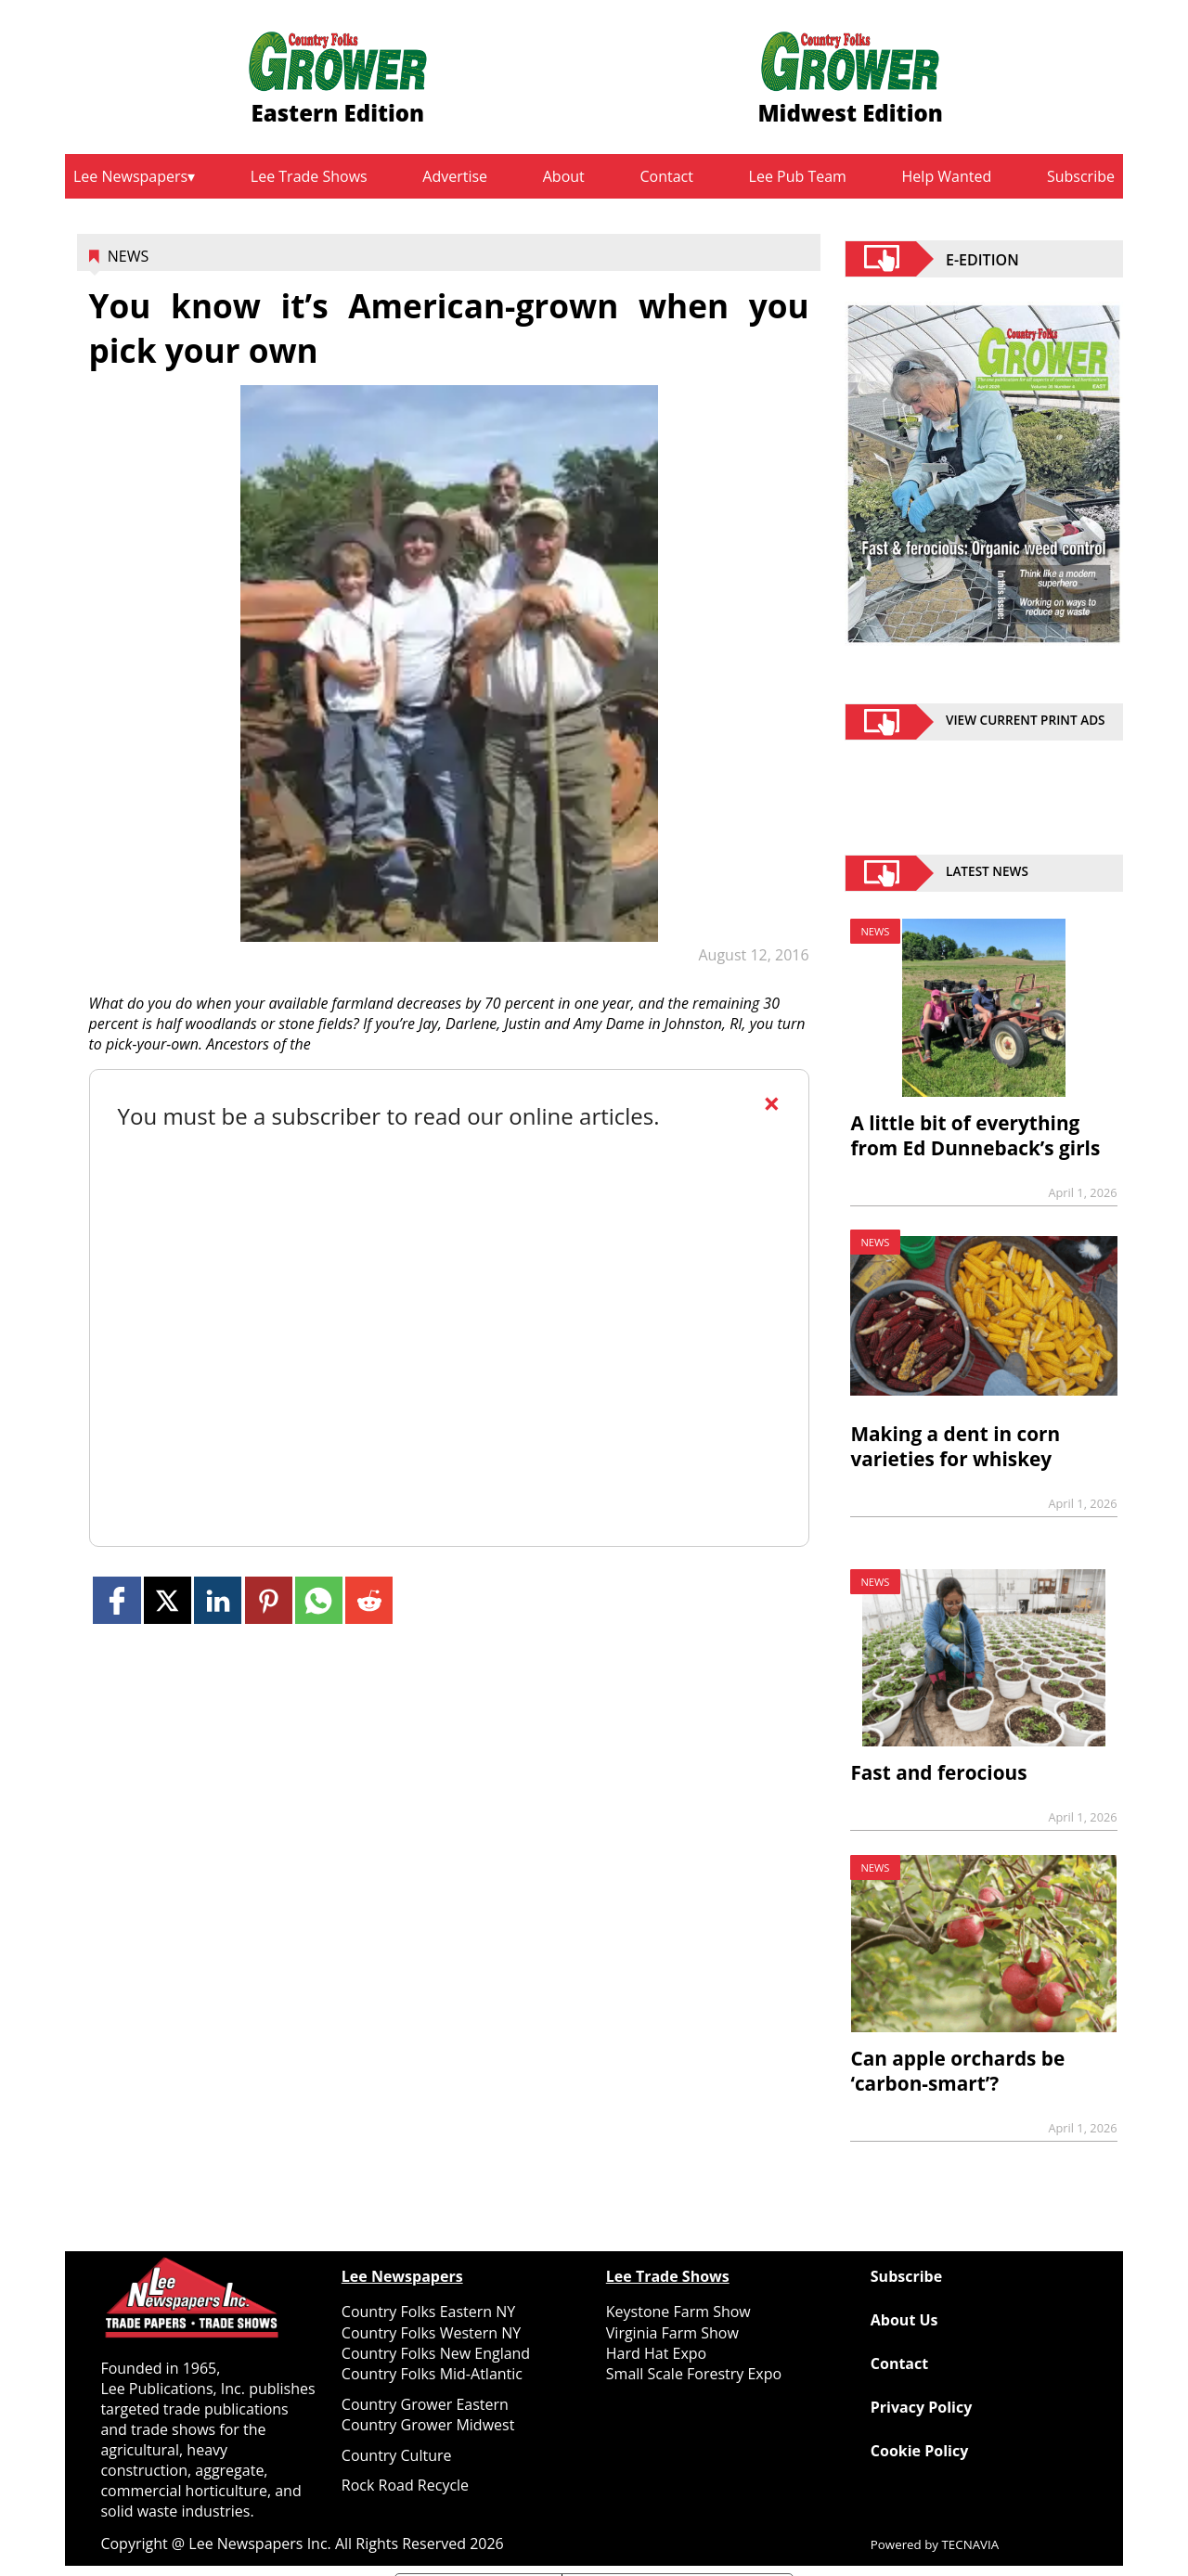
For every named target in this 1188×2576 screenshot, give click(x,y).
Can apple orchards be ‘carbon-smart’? (957, 2070)
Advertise (454, 176)
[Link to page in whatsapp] (318, 1600)
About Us (904, 2320)
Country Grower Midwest (428, 2425)
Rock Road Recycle (405, 2485)
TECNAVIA (971, 2544)
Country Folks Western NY (431, 2333)
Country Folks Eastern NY (428, 2311)
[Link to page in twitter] (167, 1600)
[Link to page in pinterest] (268, 1600)
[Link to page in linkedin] (217, 1600)
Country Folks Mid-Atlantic (432, 2373)
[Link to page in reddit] (369, 1600)
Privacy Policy (922, 2407)
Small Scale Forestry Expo (693, 2373)
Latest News (987, 873)
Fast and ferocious (938, 1772)
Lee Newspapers (130, 176)
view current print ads (1025, 722)
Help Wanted (947, 176)
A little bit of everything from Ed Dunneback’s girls (975, 1135)
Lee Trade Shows (309, 176)
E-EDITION (982, 259)
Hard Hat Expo (656, 2353)
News (128, 256)
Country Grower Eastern (425, 2404)
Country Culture (397, 2455)
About (564, 176)
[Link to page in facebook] (116, 1600)
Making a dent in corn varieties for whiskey (955, 1446)
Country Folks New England (436, 2353)
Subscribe (1081, 176)
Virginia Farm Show (672, 2333)
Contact (665, 176)
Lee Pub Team (797, 176)
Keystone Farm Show (678, 2311)
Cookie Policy (919, 2451)
